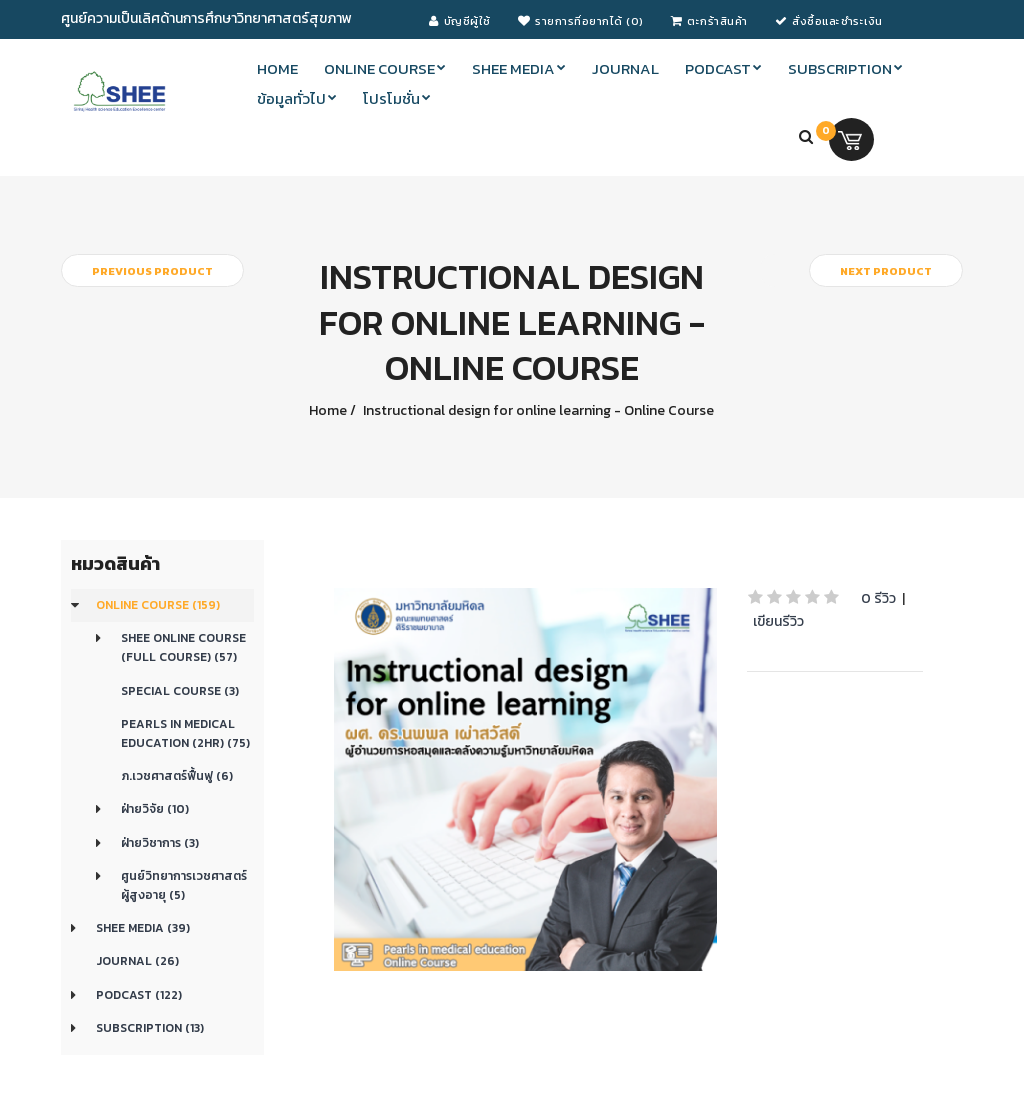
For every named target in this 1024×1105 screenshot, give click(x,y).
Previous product (152, 271)
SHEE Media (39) (143, 928)
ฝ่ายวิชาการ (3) (160, 843)
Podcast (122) (139, 995)
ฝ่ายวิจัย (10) (155, 809)
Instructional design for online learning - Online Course (537, 410)
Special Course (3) (180, 691)
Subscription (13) (150, 1028)
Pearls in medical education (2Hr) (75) (185, 733)
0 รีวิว (878, 598)
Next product (886, 271)
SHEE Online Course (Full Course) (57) (183, 647)
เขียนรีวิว (778, 621)
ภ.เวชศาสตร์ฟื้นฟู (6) (177, 776)
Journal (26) (137, 961)
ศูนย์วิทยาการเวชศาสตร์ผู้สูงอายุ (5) (184, 885)
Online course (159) (158, 605)
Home (328, 410)
